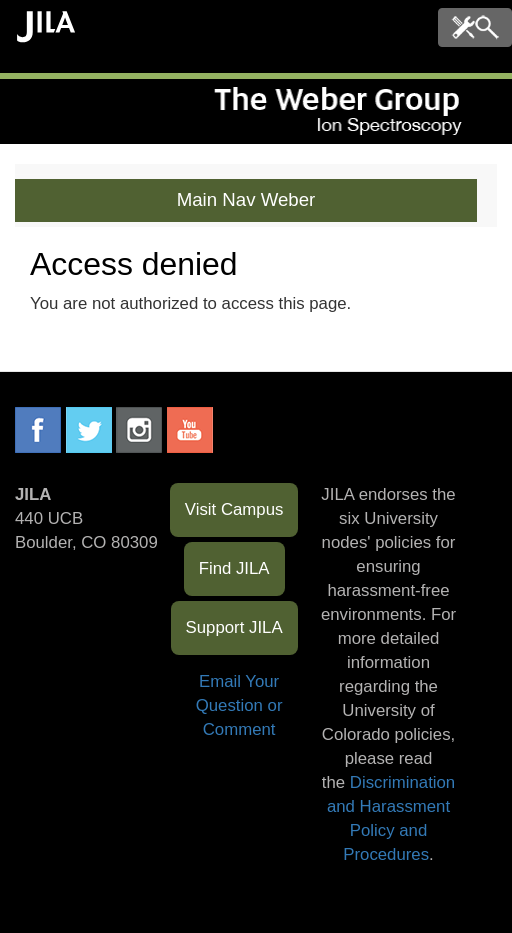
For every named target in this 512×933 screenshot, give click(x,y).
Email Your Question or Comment (239, 705)
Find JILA (234, 568)
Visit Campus (234, 509)
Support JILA (234, 627)
